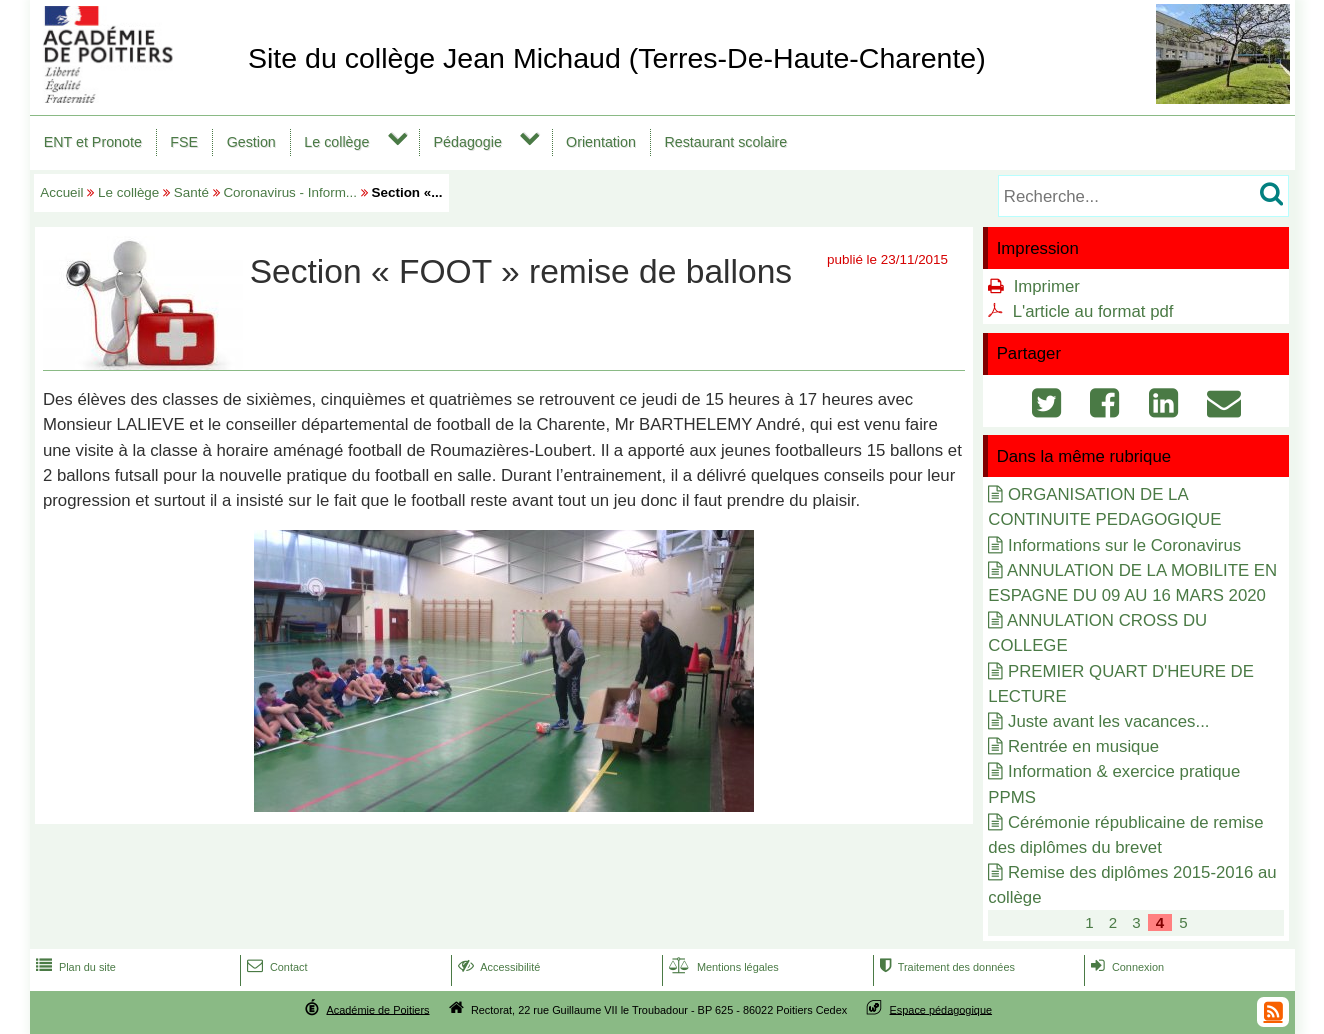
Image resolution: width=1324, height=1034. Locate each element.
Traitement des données (945, 967)
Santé (191, 192)
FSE (184, 142)
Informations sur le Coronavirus (1124, 545)
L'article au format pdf (1093, 311)
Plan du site (74, 967)
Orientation (601, 142)
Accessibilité (497, 967)
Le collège (336, 142)
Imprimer (1047, 286)
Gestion (251, 142)
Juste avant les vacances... (1108, 721)
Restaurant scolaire (725, 142)
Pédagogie (468, 142)
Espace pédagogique (941, 1009)
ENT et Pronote (93, 142)
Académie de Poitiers (377, 1009)
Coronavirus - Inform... (290, 192)
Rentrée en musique (1083, 746)
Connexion (1125, 967)
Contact (275, 967)
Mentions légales (722, 967)
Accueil (61, 192)
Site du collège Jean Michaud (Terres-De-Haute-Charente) (617, 58)
